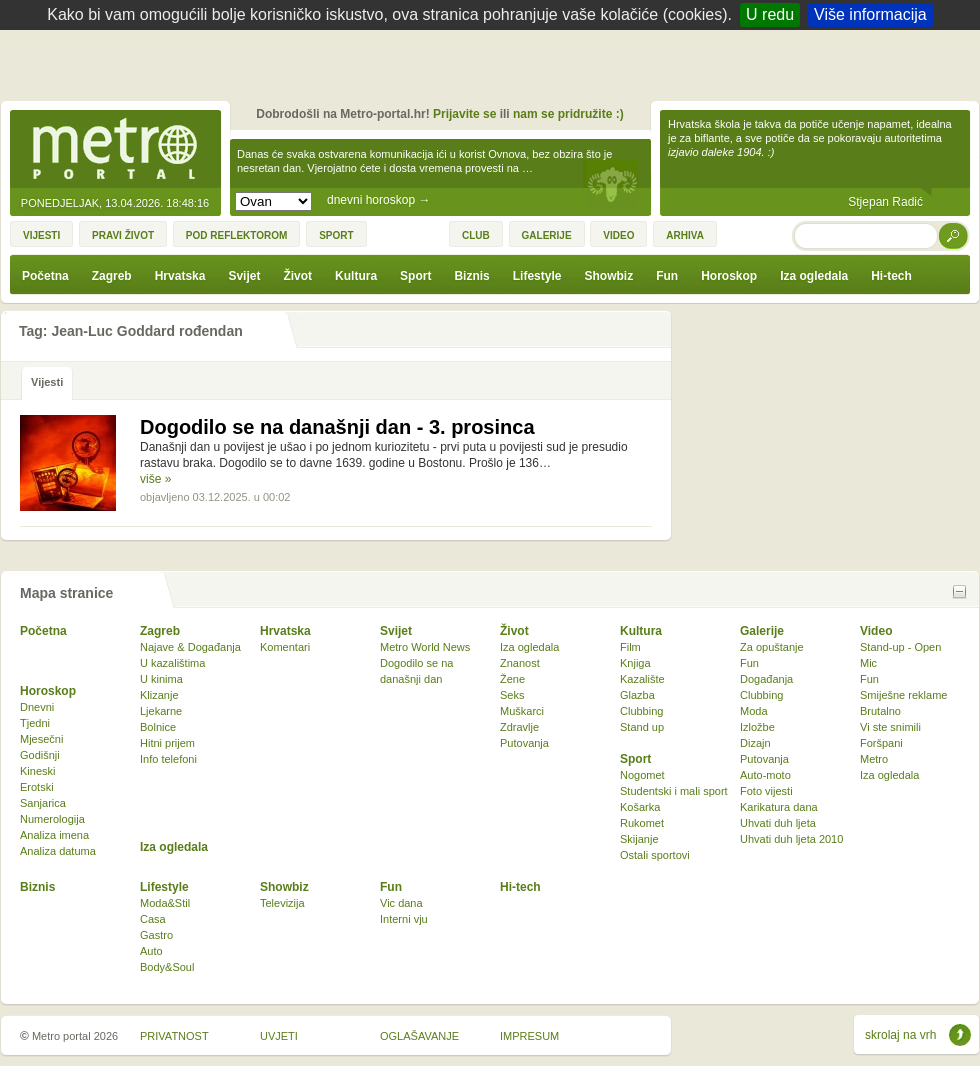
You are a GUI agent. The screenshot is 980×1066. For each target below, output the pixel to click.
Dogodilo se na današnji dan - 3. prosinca (337, 427)
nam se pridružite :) (568, 114)
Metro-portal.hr (115, 150)
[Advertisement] (495, 70)
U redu (770, 14)
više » (155, 479)
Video (876, 631)
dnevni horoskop (378, 200)
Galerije (762, 631)
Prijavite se (464, 114)
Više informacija (870, 14)
